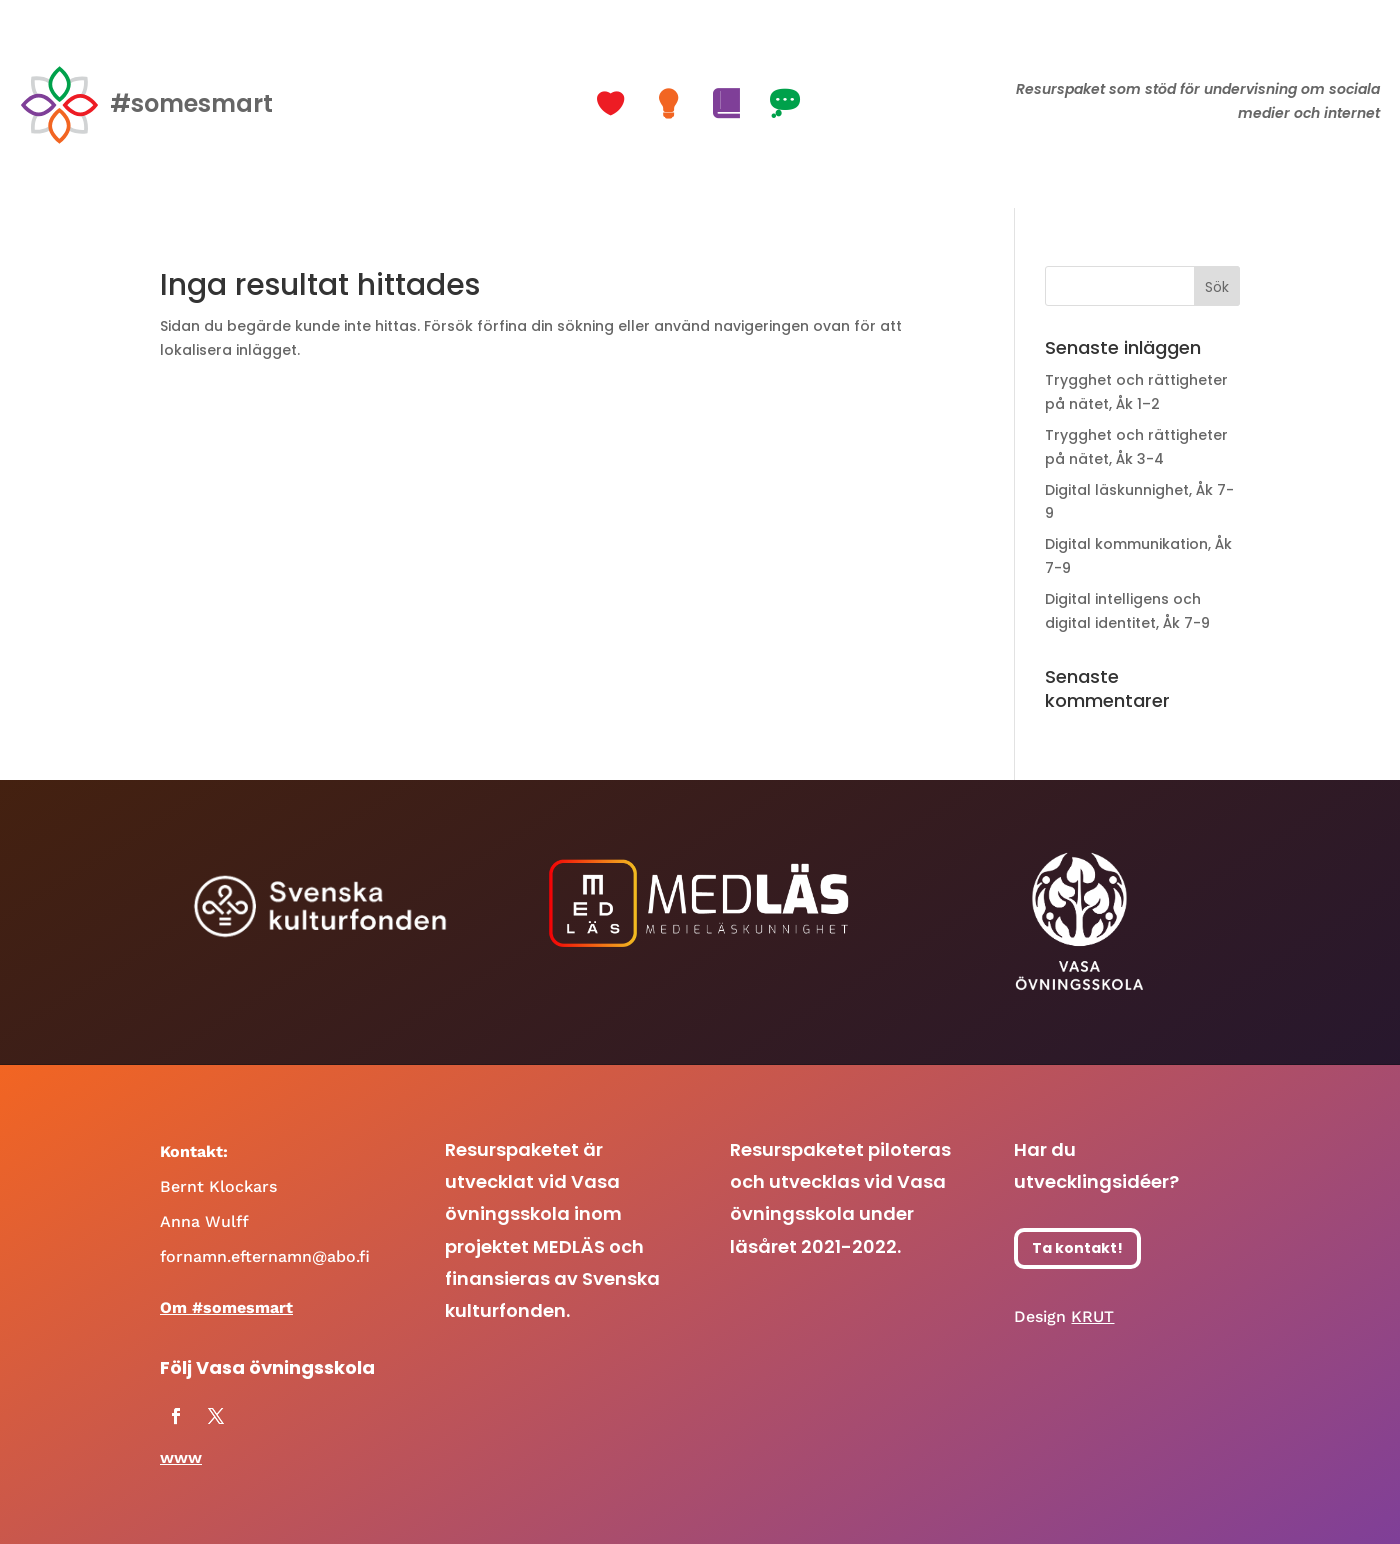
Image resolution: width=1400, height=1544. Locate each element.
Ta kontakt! (1077, 1248)
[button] (613, 104)
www (181, 1457)
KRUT (1092, 1316)
